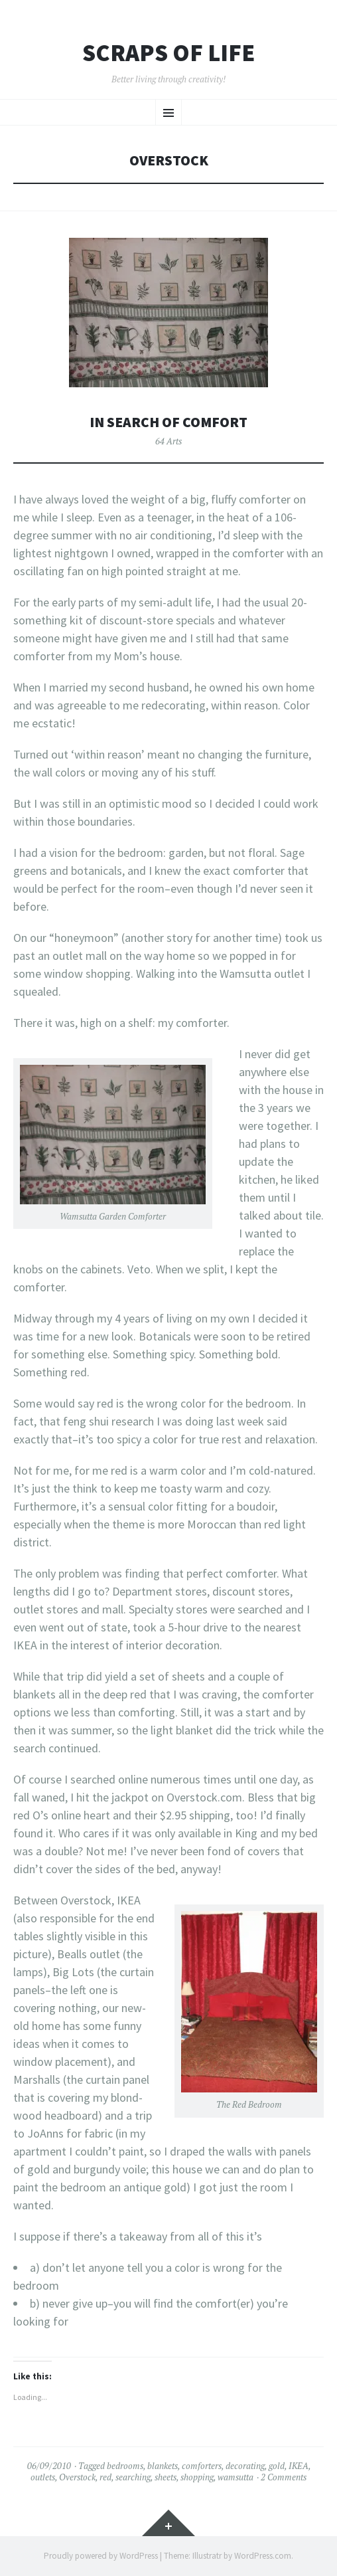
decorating (245, 2466)
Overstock (77, 2477)
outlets (43, 2477)
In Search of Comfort (168, 422)
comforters (202, 2466)
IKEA (298, 2466)
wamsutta (235, 2477)
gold (277, 2466)
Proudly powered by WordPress (101, 2555)
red (105, 2477)
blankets (162, 2466)
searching (133, 2477)
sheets (165, 2477)
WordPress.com (262, 2555)
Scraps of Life (168, 53)
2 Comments (283, 2477)
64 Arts (168, 441)
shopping (197, 2477)
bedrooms (125, 2466)
